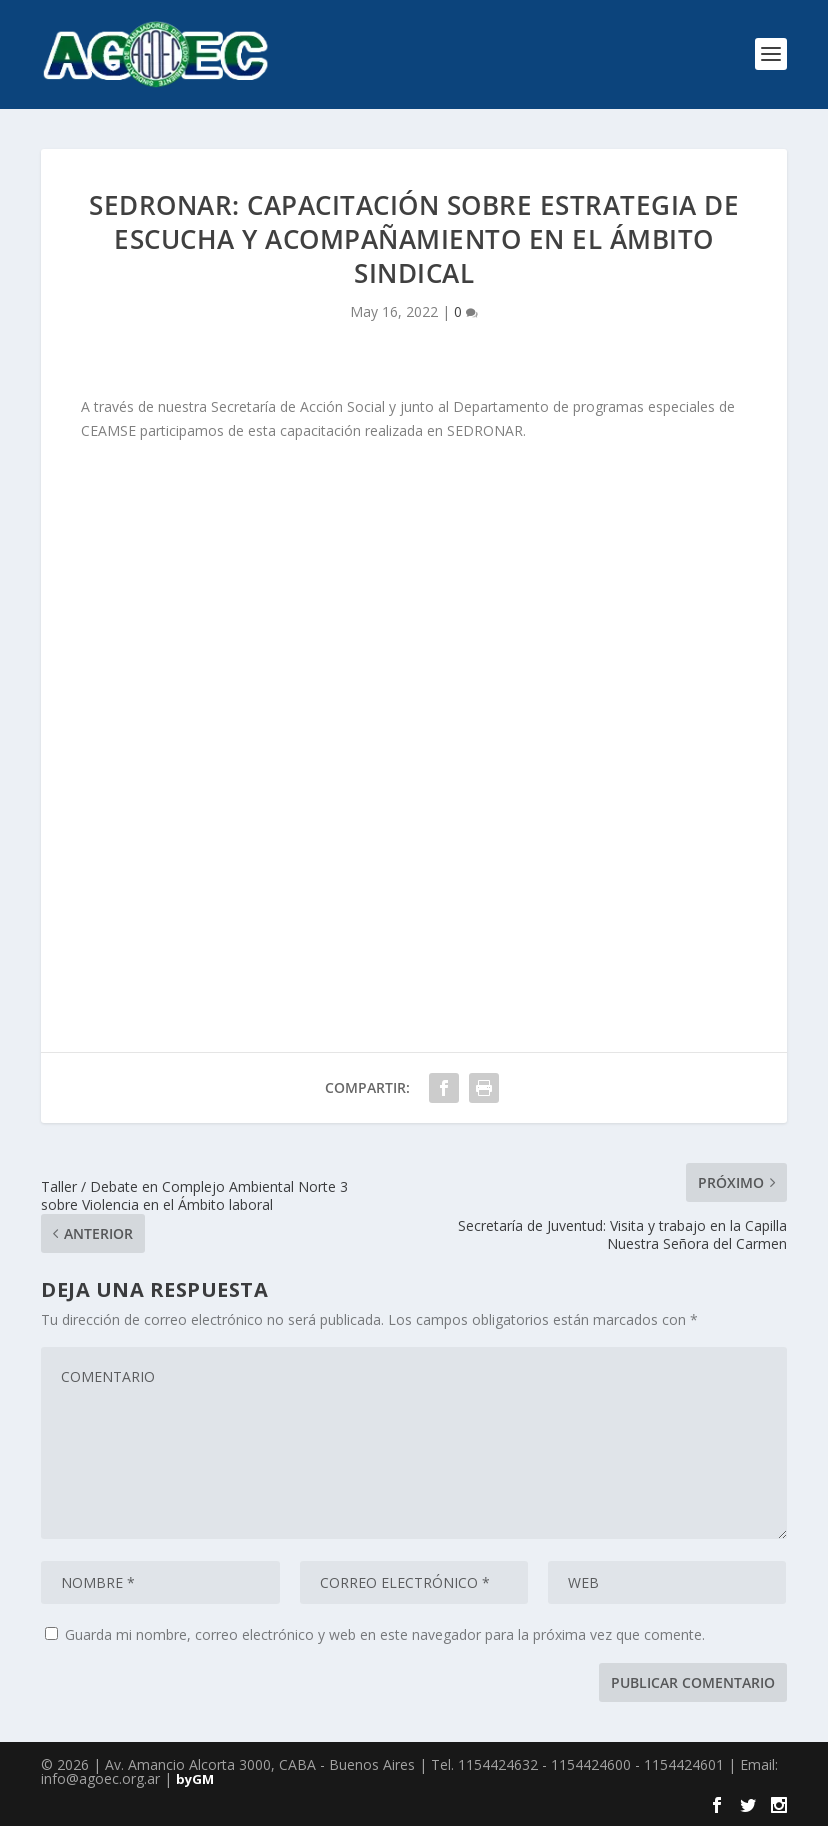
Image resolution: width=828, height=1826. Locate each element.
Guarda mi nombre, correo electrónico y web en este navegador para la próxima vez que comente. (385, 1634)
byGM (195, 1779)
